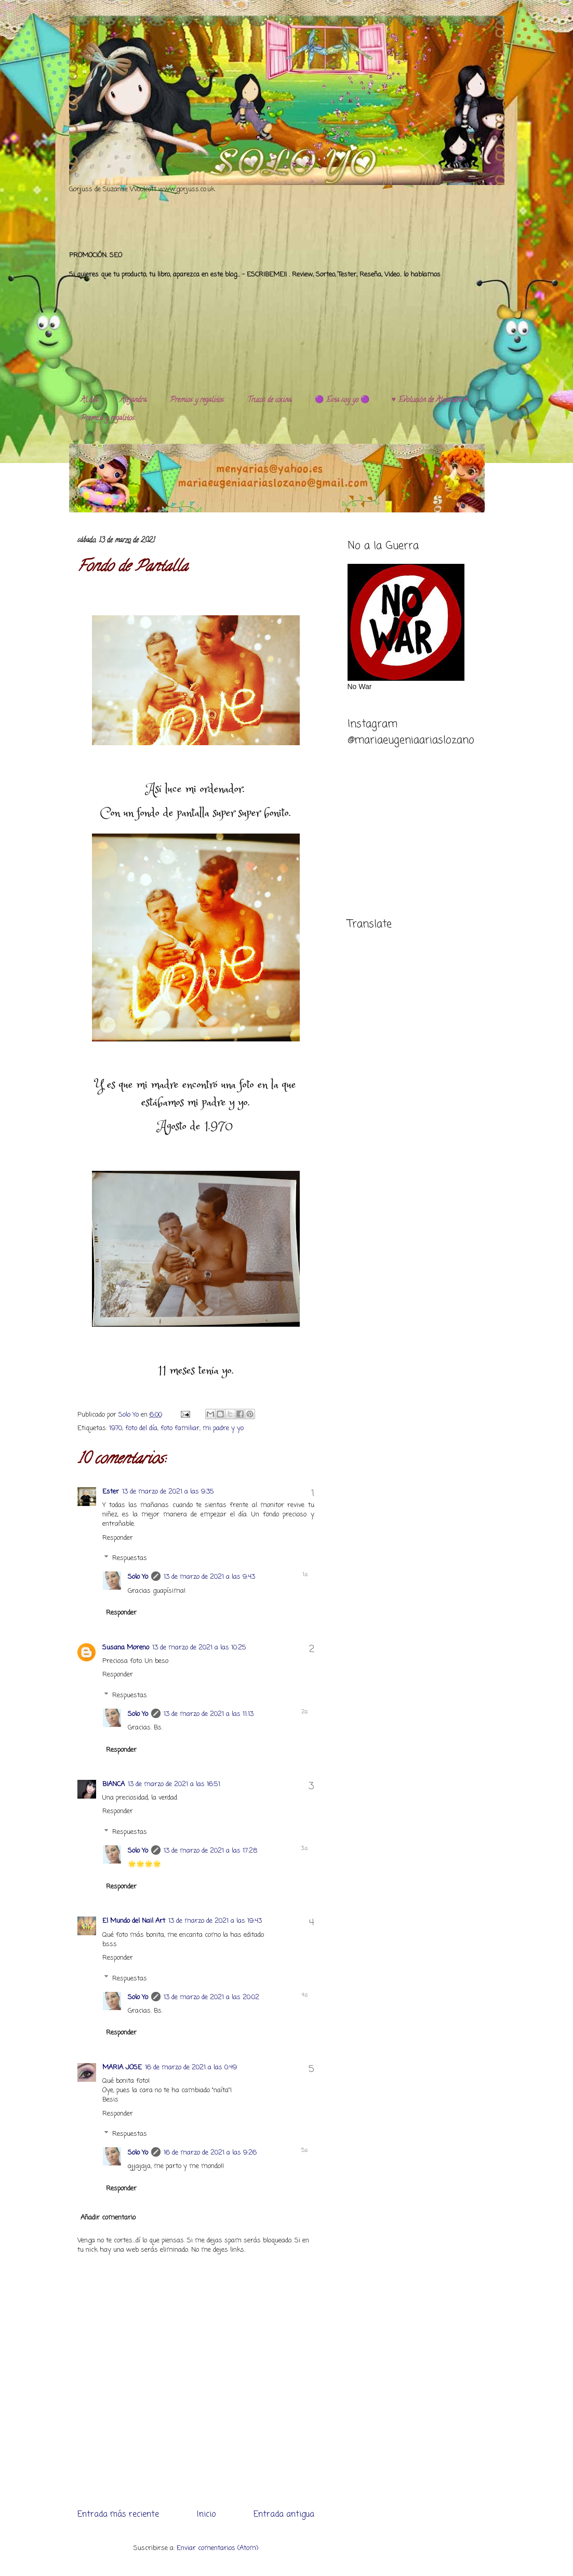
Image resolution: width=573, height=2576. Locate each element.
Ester (110, 1492)
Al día (89, 400)
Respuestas (129, 1558)
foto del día (141, 1428)
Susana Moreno (125, 1648)
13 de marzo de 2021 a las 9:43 (209, 1577)
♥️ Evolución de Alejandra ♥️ (430, 400)
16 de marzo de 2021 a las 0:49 (191, 2067)
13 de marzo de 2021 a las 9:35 (168, 1492)
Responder (117, 1538)
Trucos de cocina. (269, 400)
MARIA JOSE (122, 2067)
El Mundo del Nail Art (133, 1921)
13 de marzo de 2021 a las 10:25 (199, 1648)
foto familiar (180, 1428)
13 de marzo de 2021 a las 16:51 (174, 1784)
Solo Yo (129, 1415)
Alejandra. (134, 400)
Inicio (206, 2514)
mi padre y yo (223, 1428)
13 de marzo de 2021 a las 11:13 (209, 1714)
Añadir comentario (108, 2218)
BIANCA (113, 1784)
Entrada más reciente (118, 2514)
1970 (115, 1428)
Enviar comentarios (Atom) (217, 2548)
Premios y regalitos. (197, 400)
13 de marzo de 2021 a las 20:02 (211, 1997)
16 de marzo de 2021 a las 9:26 (210, 2153)
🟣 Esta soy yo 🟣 (342, 400)
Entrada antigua (284, 2514)
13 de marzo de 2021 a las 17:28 (210, 1851)
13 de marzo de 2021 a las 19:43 (215, 1921)
